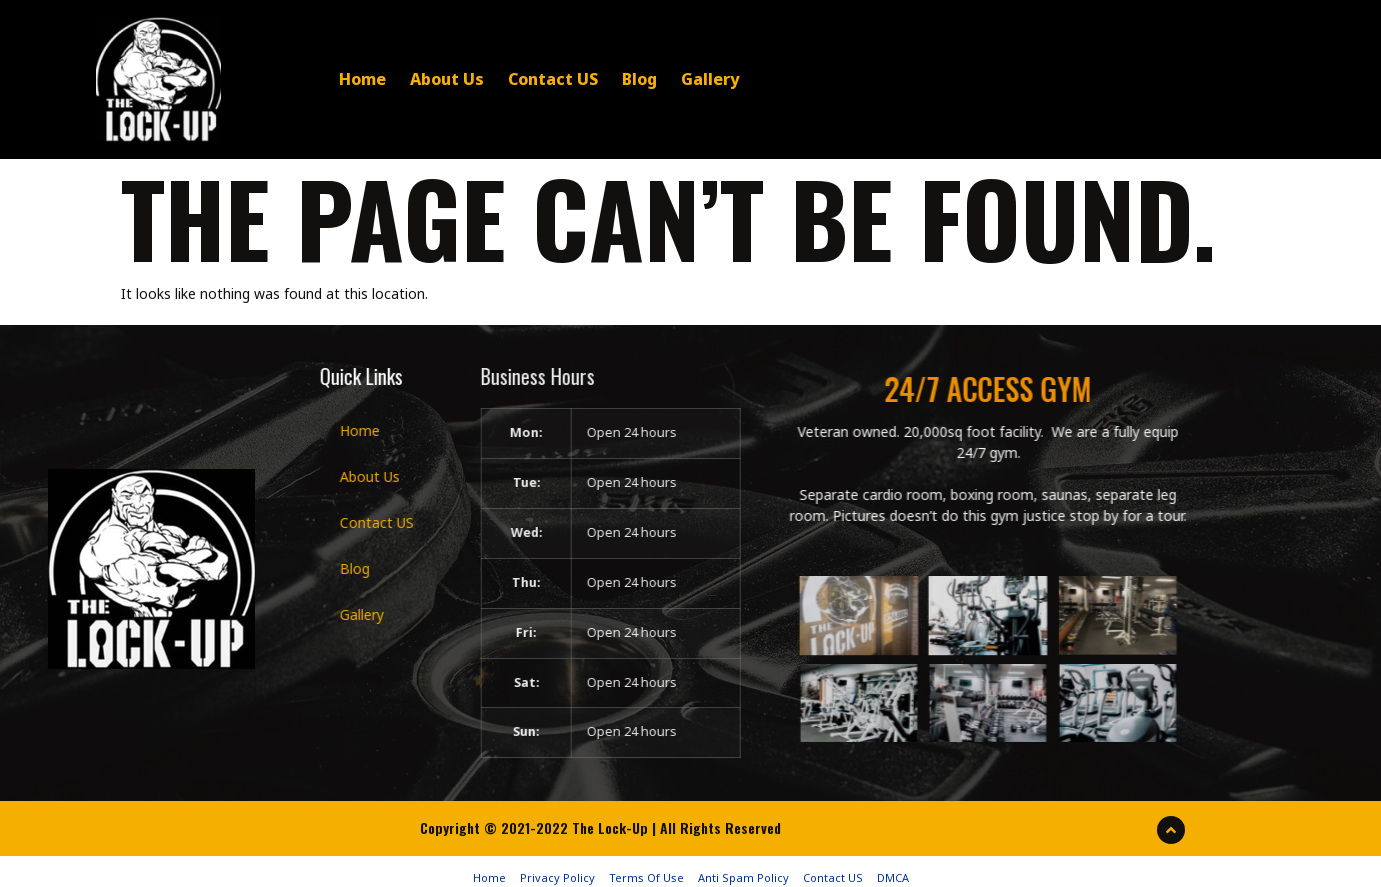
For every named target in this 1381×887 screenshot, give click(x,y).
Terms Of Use (646, 866)
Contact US (515, 78)
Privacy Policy (557, 866)
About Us (409, 78)
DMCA (893, 866)
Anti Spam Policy (743, 866)
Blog (601, 78)
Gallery (672, 78)
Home (324, 78)
